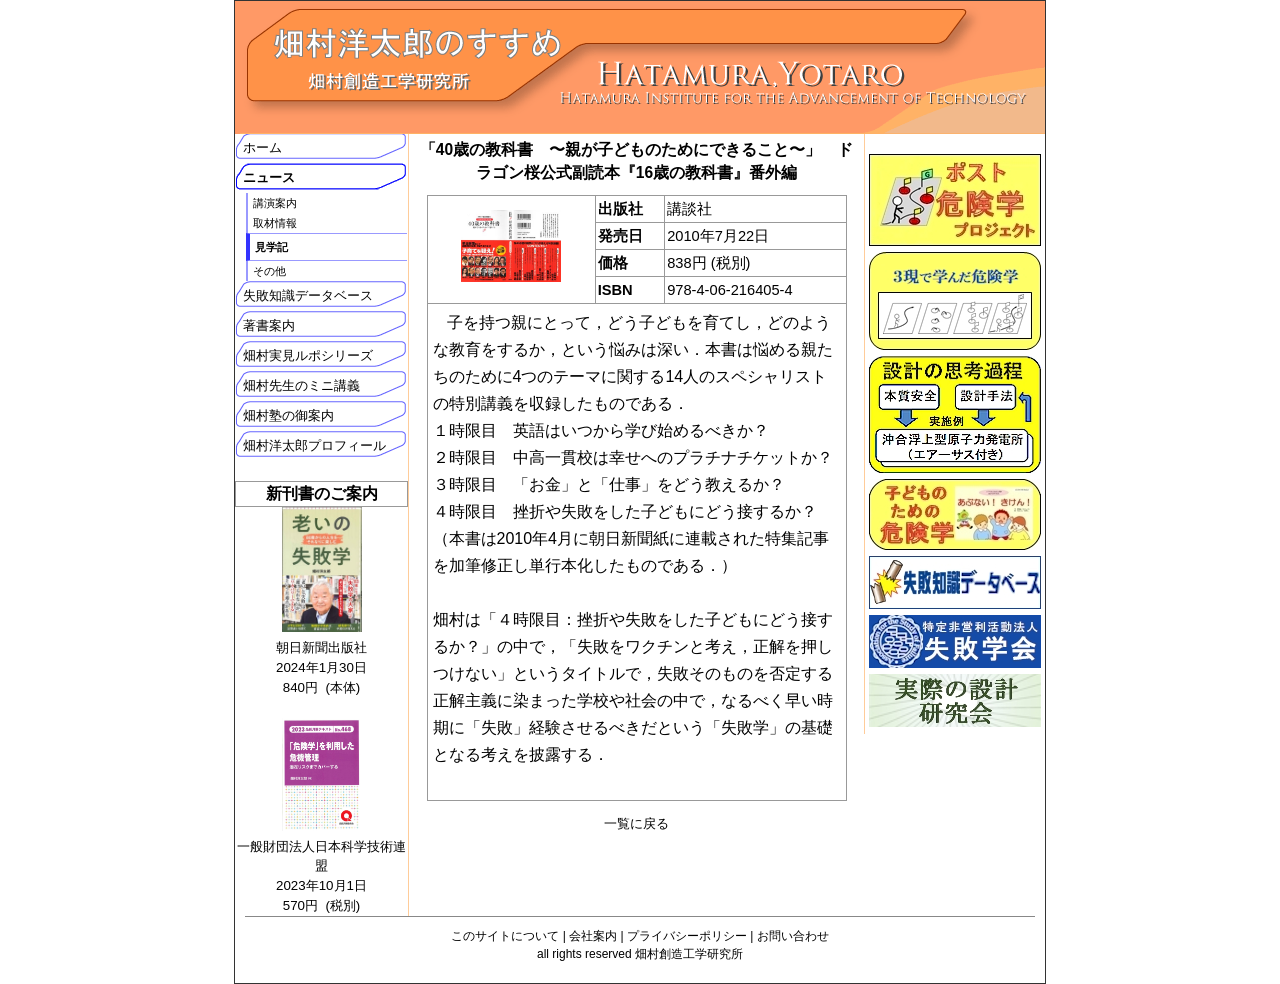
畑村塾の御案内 (288, 415)
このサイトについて (505, 936)
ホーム (262, 147)
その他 (269, 271)
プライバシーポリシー (687, 936)
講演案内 (275, 203)
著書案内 (269, 325)
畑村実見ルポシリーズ (308, 355)
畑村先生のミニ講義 (301, 385)
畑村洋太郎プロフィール (314, 445)
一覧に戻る (636, 823)
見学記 (271, 247)
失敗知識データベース (308, 295)
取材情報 (275, 223)
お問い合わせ (793, 936)
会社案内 (593, 936)
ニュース (269, 177)
